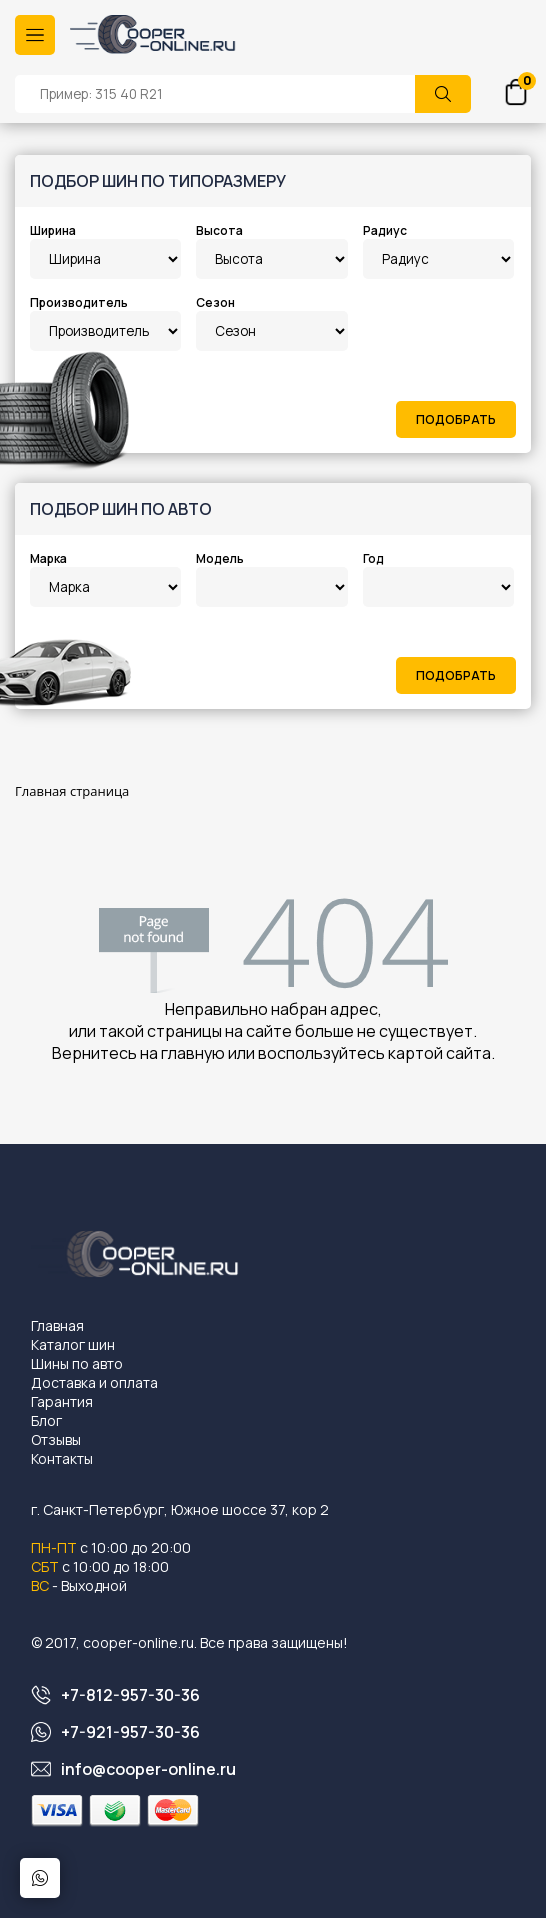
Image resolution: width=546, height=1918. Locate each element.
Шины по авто (77, 1363)
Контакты (62, 1458)
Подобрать (456, 419)
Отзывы (56, 1439)
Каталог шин (73, 1344)
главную (193, 1053)
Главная (57, 1325)
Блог (46, 1420)
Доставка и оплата (94, 1382)
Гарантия (62, 1401)
